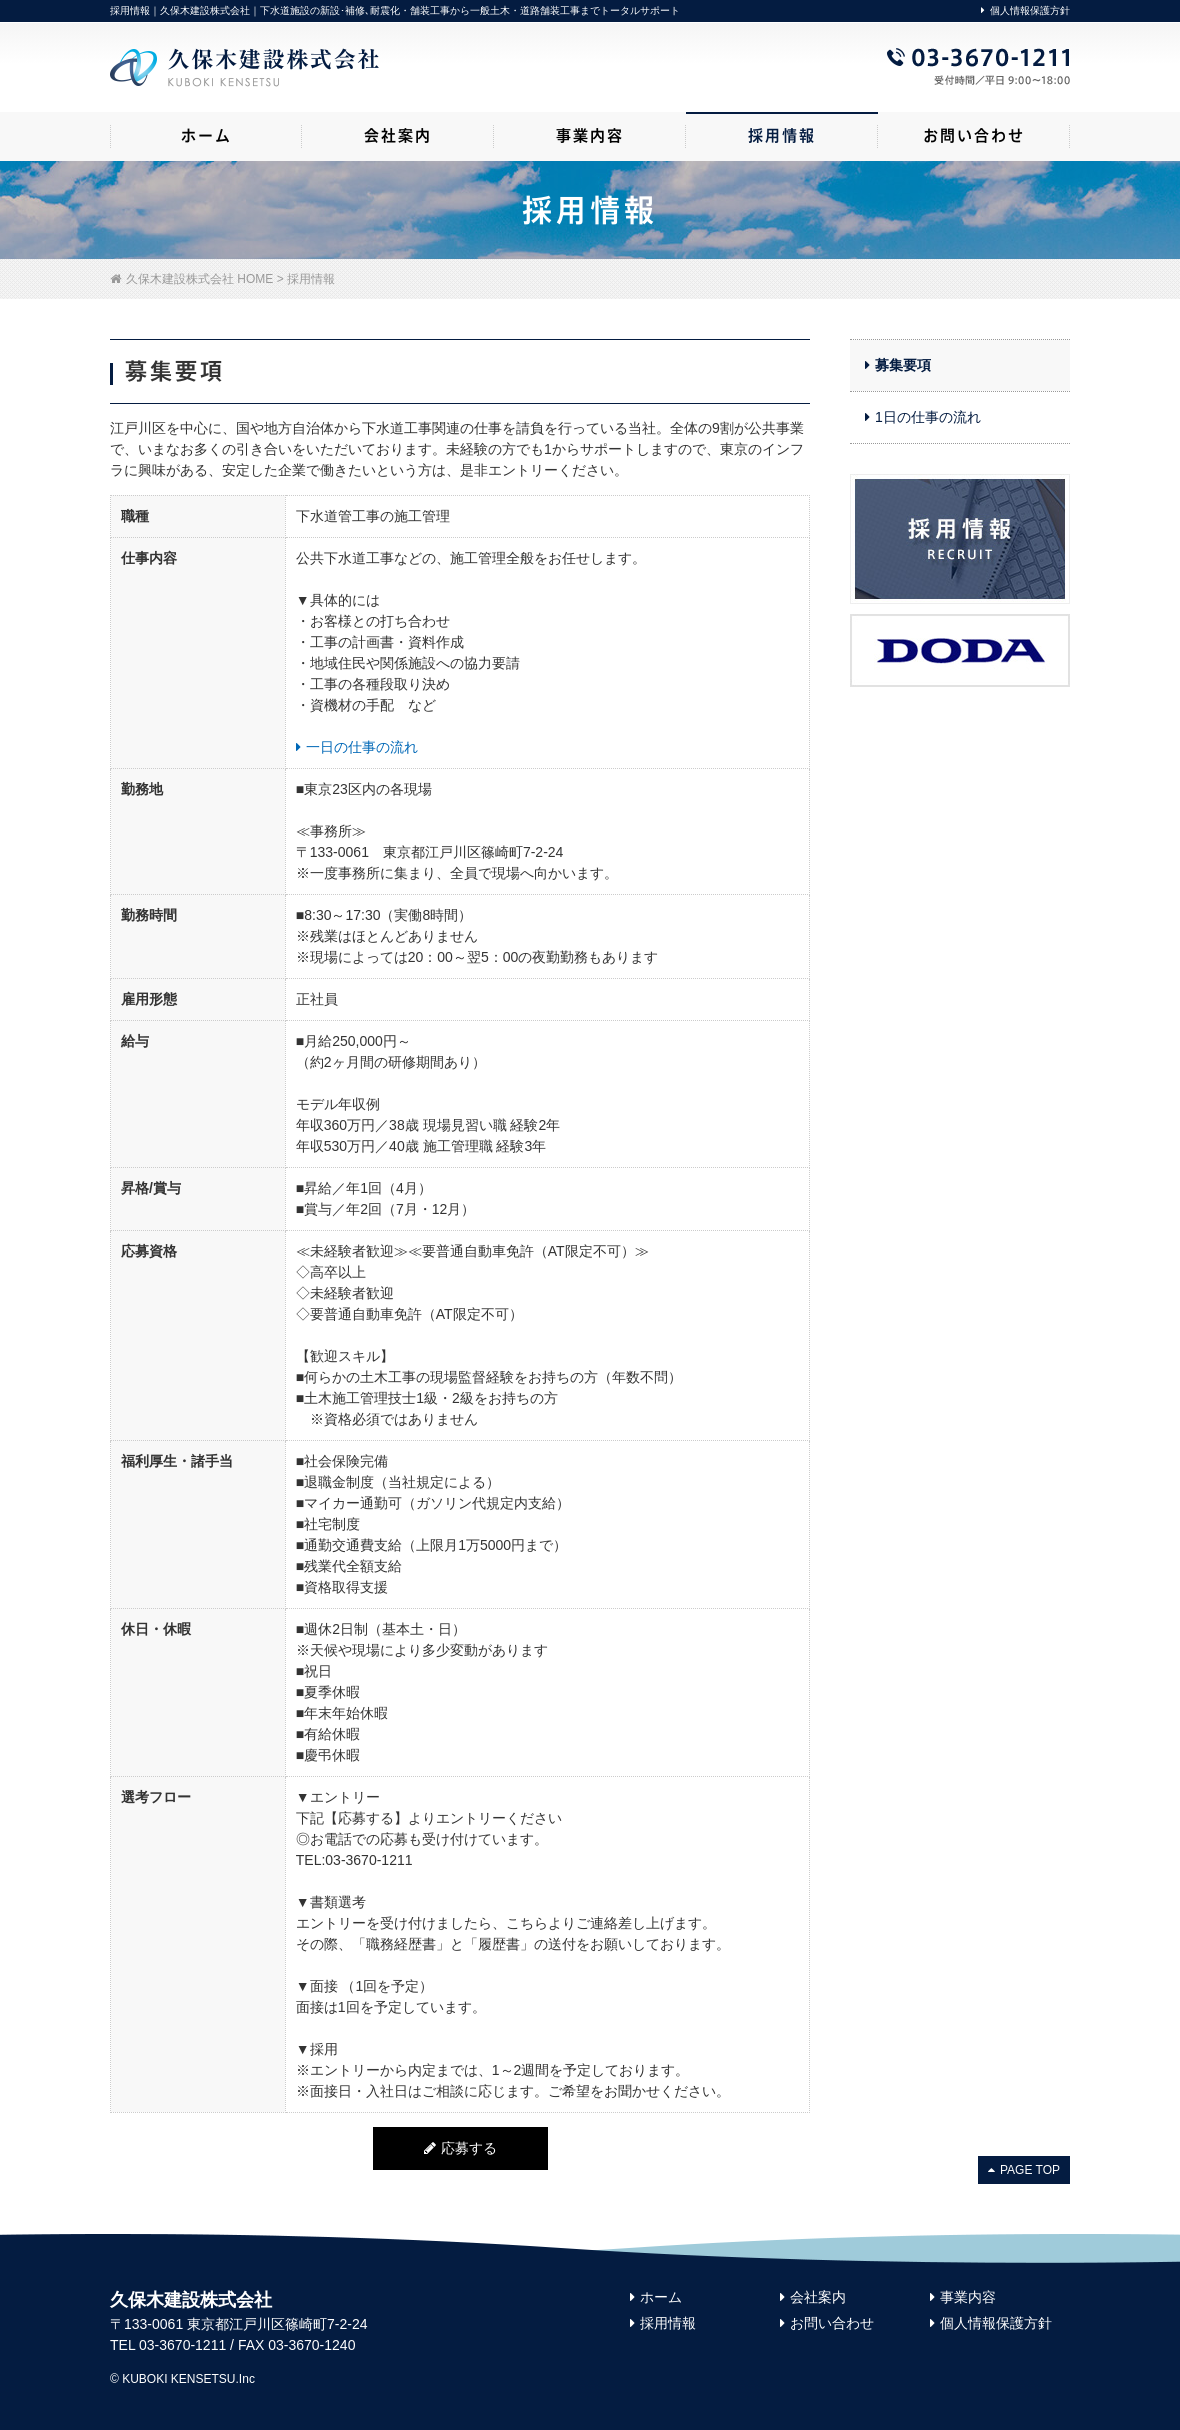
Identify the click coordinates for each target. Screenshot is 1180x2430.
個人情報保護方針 (1025, 10)
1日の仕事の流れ (923, 417)
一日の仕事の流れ (357, 747)
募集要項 (898, 365)
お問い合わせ (827, 2323)
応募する (460, 2148)
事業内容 (963, 2297)
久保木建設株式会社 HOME (191, 279)
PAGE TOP (1024, 2170)
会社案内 (813, 2297)
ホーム (656, 2297)
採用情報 (663, 2323)
